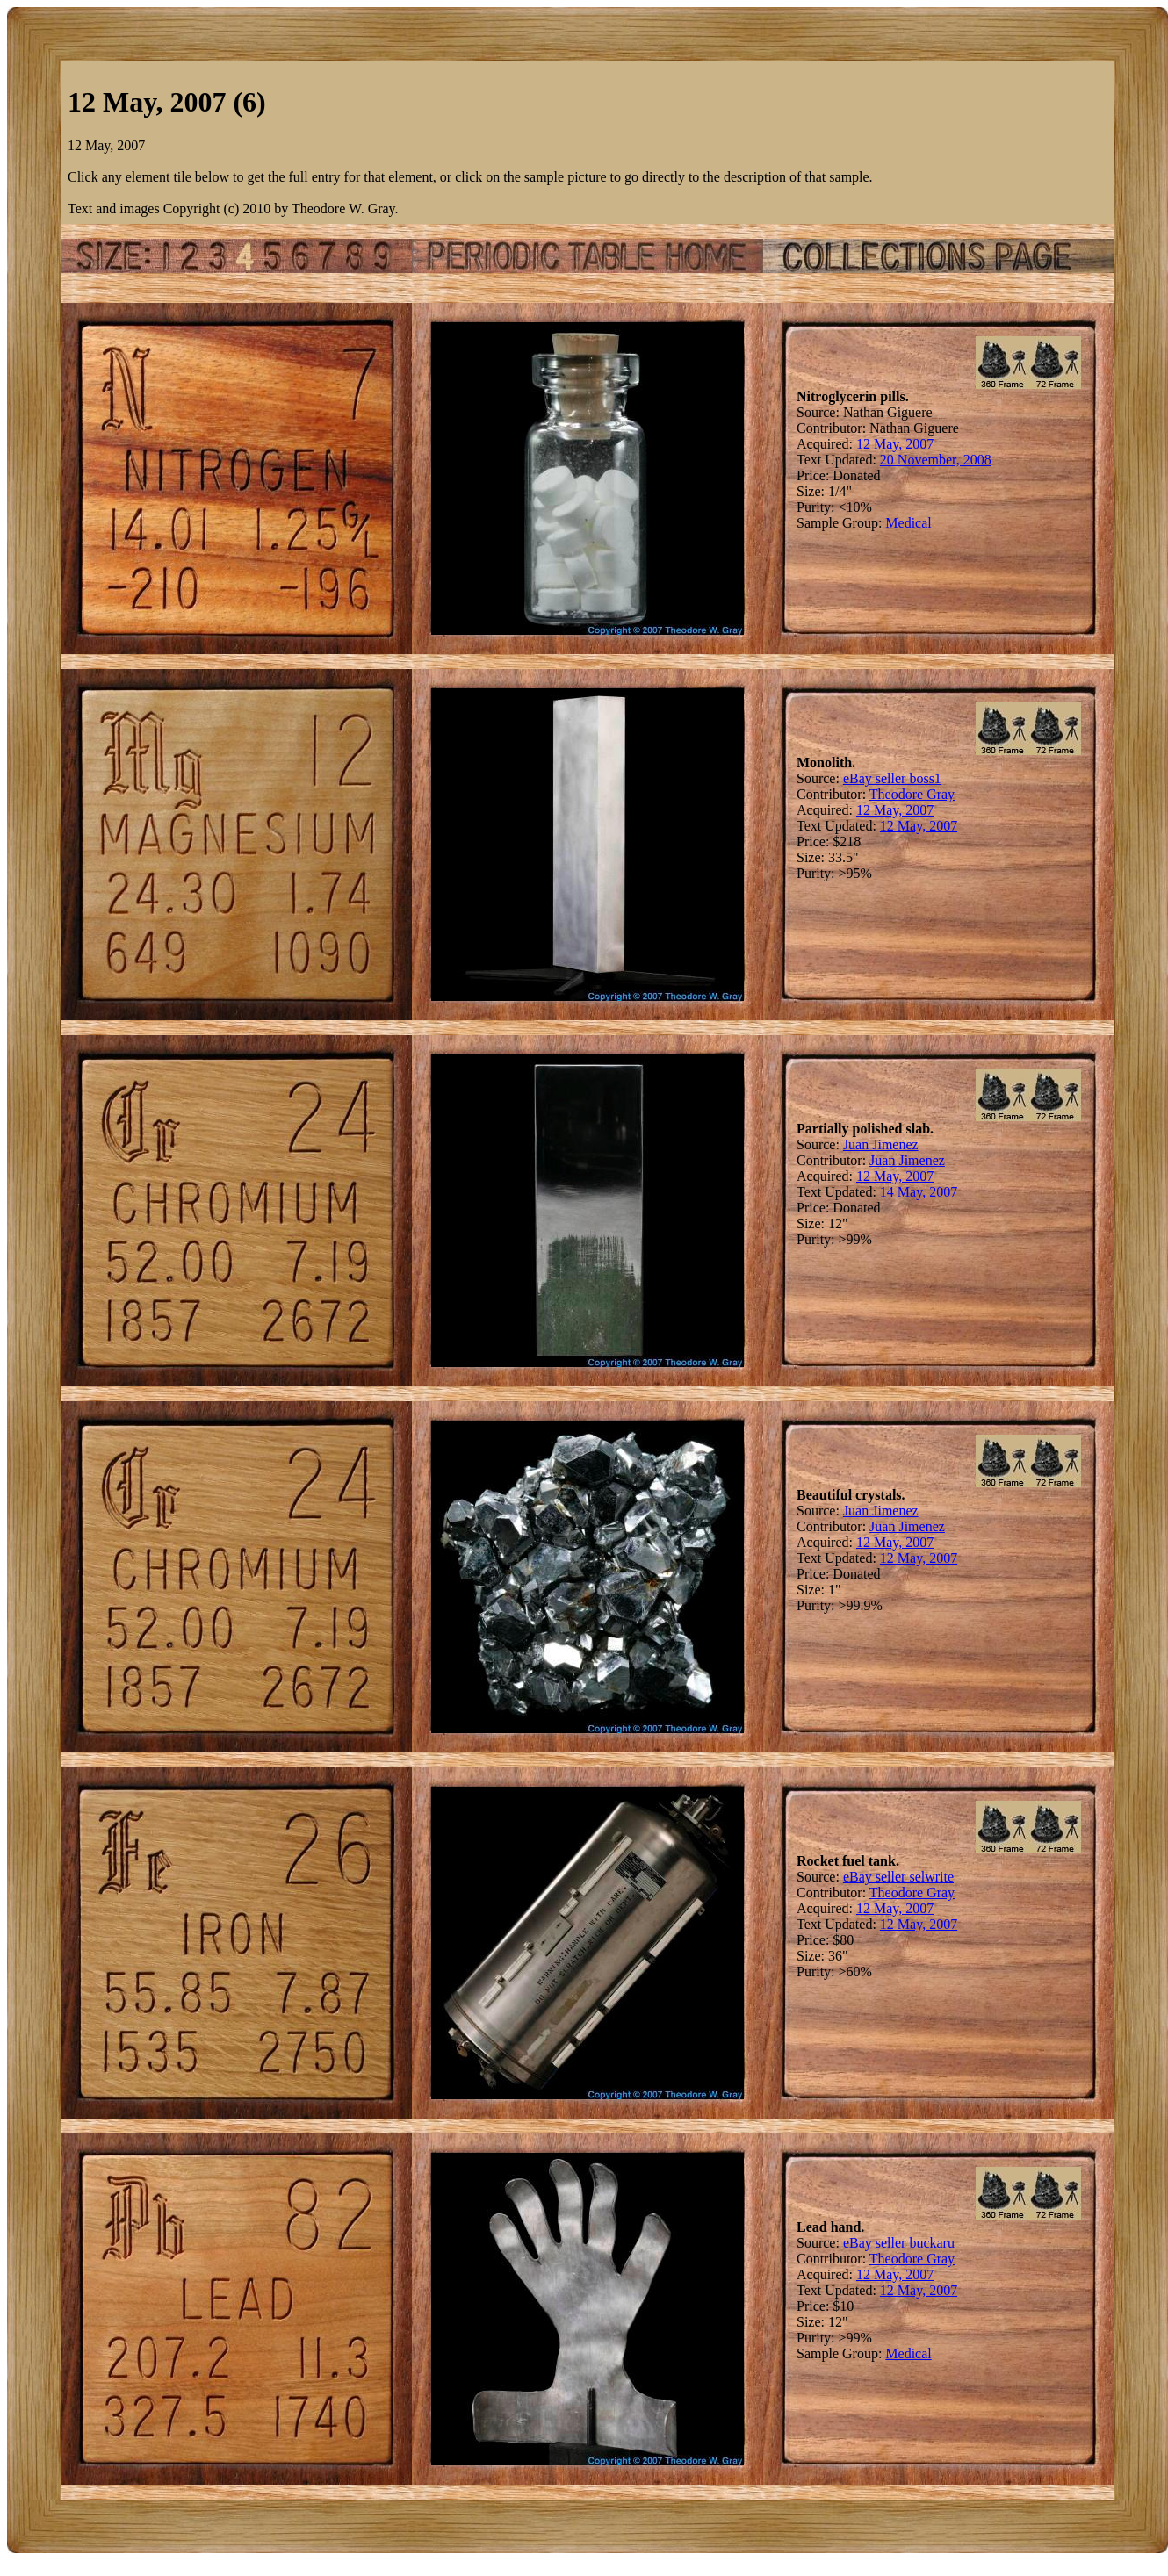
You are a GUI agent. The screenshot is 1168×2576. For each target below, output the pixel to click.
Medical (908, 522)
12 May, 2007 (895, 443)
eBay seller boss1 (892, 778)
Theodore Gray (912, 794)
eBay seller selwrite (898, 1876)
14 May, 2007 (918, 1191)
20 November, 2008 (935, 459)
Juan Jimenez (881, 1144)
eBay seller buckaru (899, 2242)
